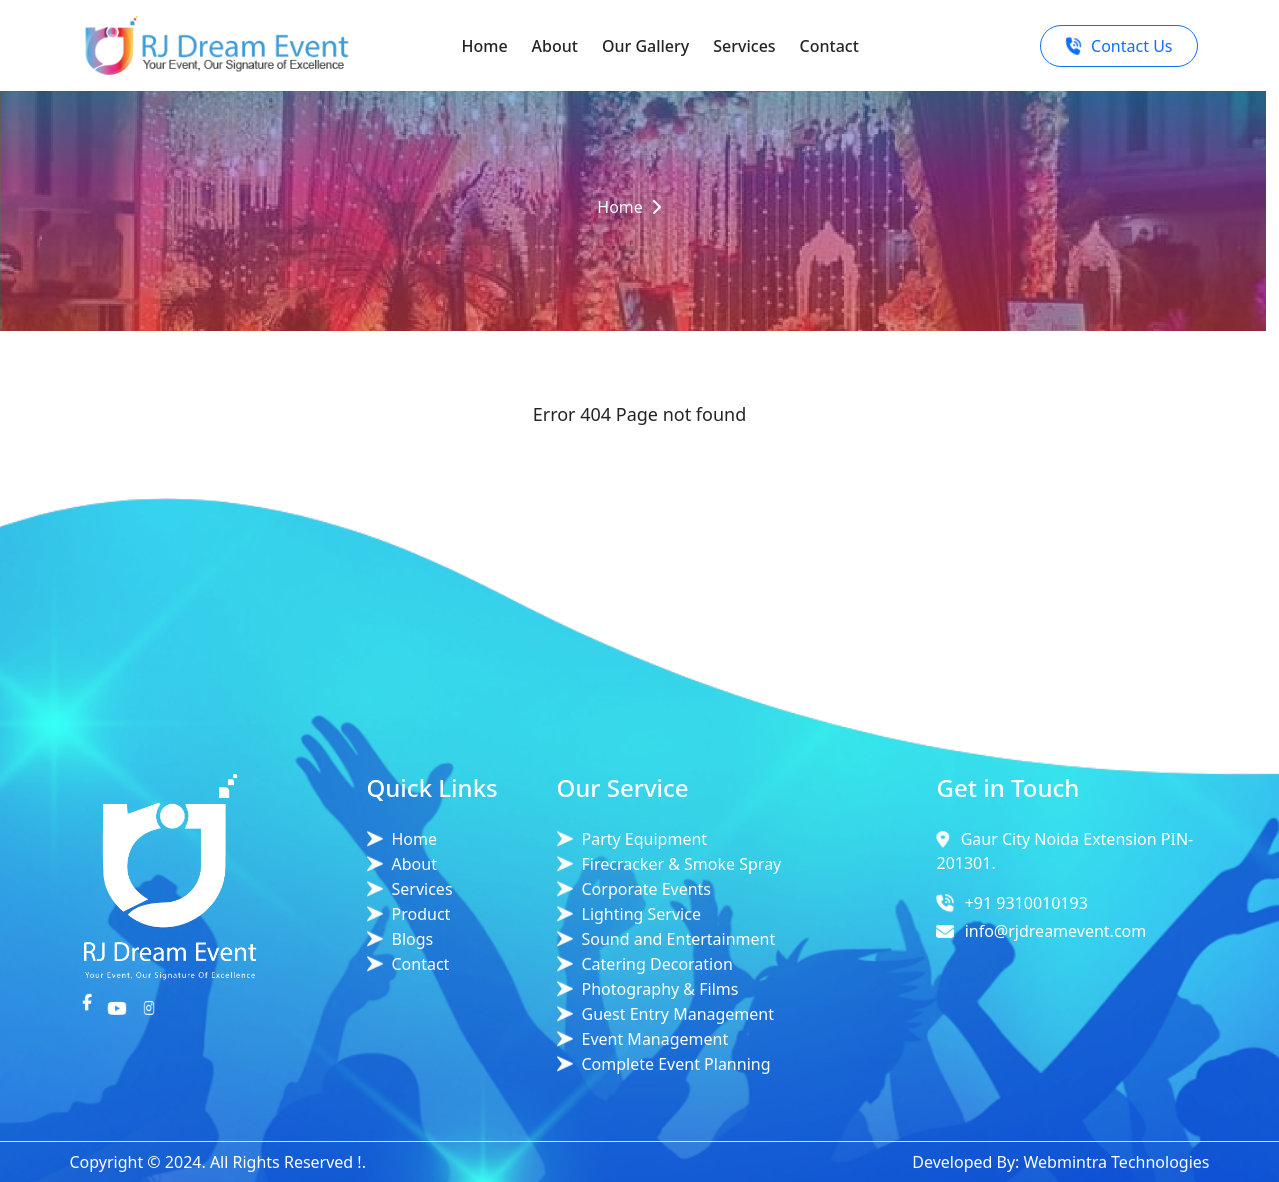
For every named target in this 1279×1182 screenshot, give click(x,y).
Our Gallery (645, 46)
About (555, 46)
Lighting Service (641, 914)
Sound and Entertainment (679, 939)
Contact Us (1118, 46)
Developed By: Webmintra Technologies (1060, 1162)
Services (744, 46)
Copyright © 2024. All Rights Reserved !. (218, 1162)
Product (421, 914)
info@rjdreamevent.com (1056, 931)
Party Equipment (645, 839)
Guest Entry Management (678, 1014)
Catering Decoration (657, 964)
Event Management (655, 1039)
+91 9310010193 (1026, 903)
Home (485, 46)
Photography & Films (660, 989)
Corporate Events (647, 889)
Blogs (413, 939)
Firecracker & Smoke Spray (682, 864)
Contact (829, 46)
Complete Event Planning (676, 1064)
